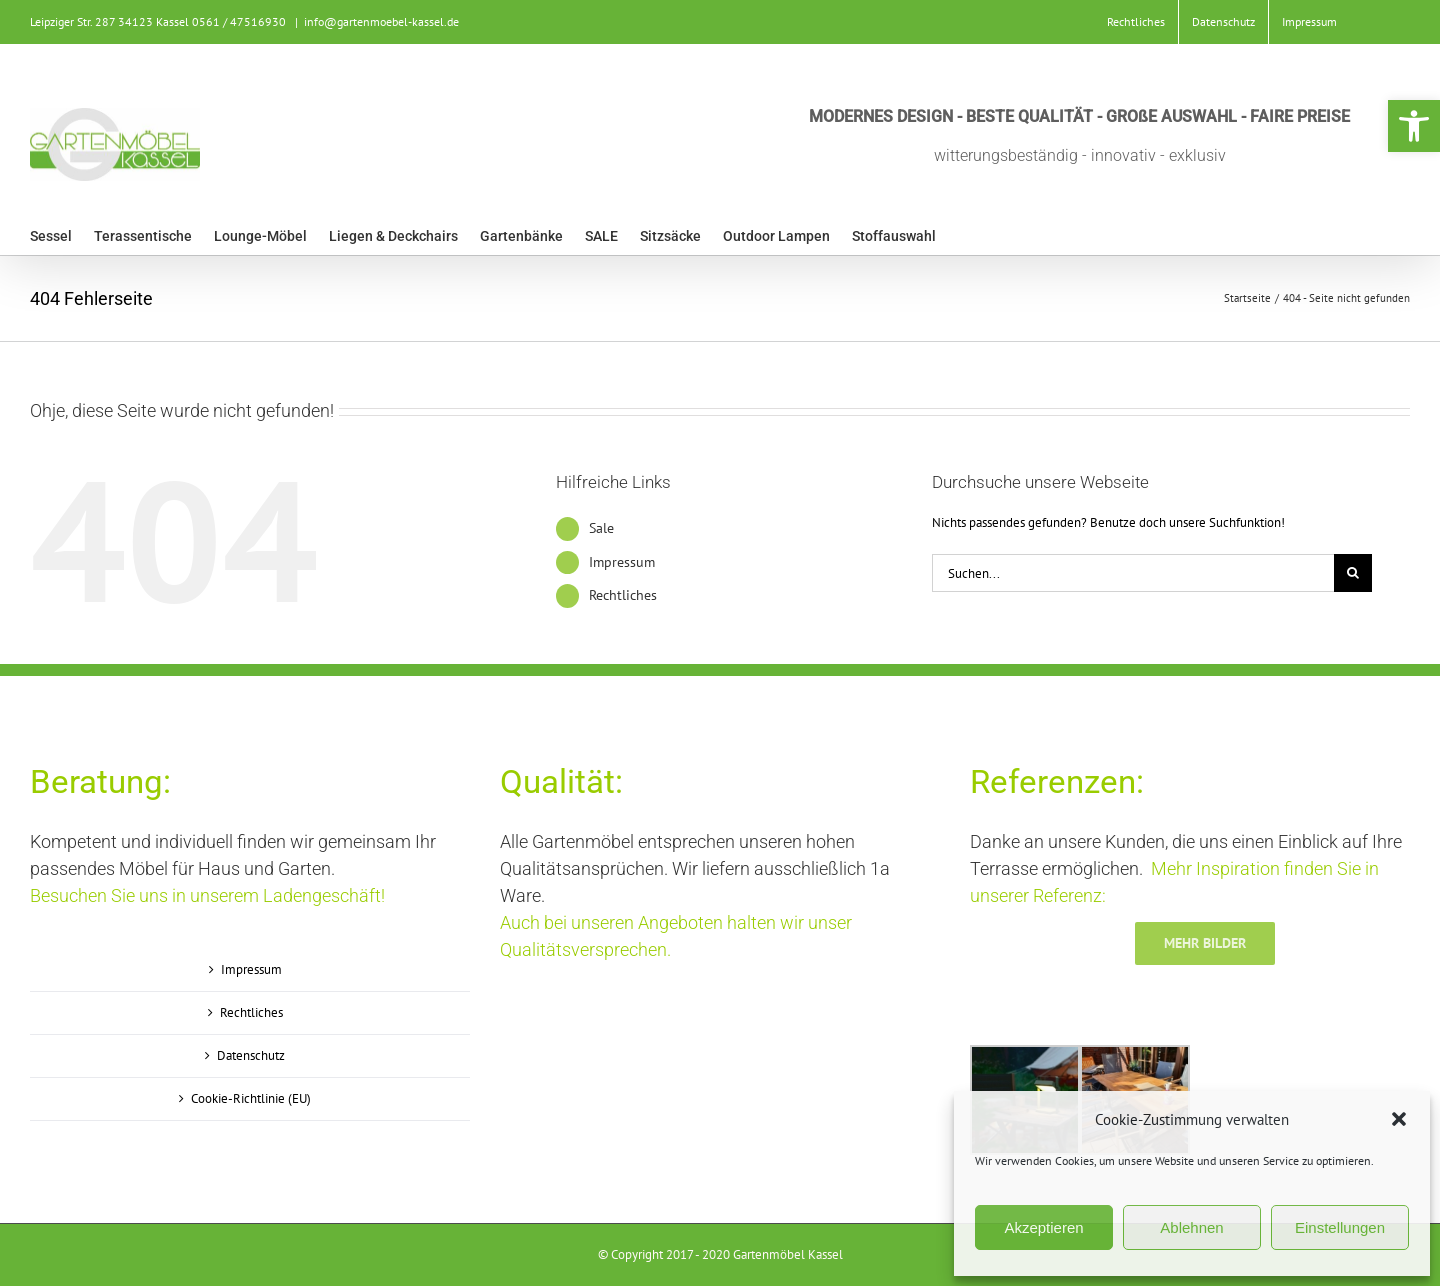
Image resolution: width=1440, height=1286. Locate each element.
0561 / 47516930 (239, 21)
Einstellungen (1340, 1227)
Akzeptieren (1043, 1227)
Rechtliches (623, 595)
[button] (1414, 126)
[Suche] (1353, 573)
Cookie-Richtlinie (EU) (251, 1098)
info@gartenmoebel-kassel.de (381, 21)
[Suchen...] (1133, 573)
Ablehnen (1191, 1227)
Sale (601, 528)
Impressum (622, 562)
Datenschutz (251, 1055)
